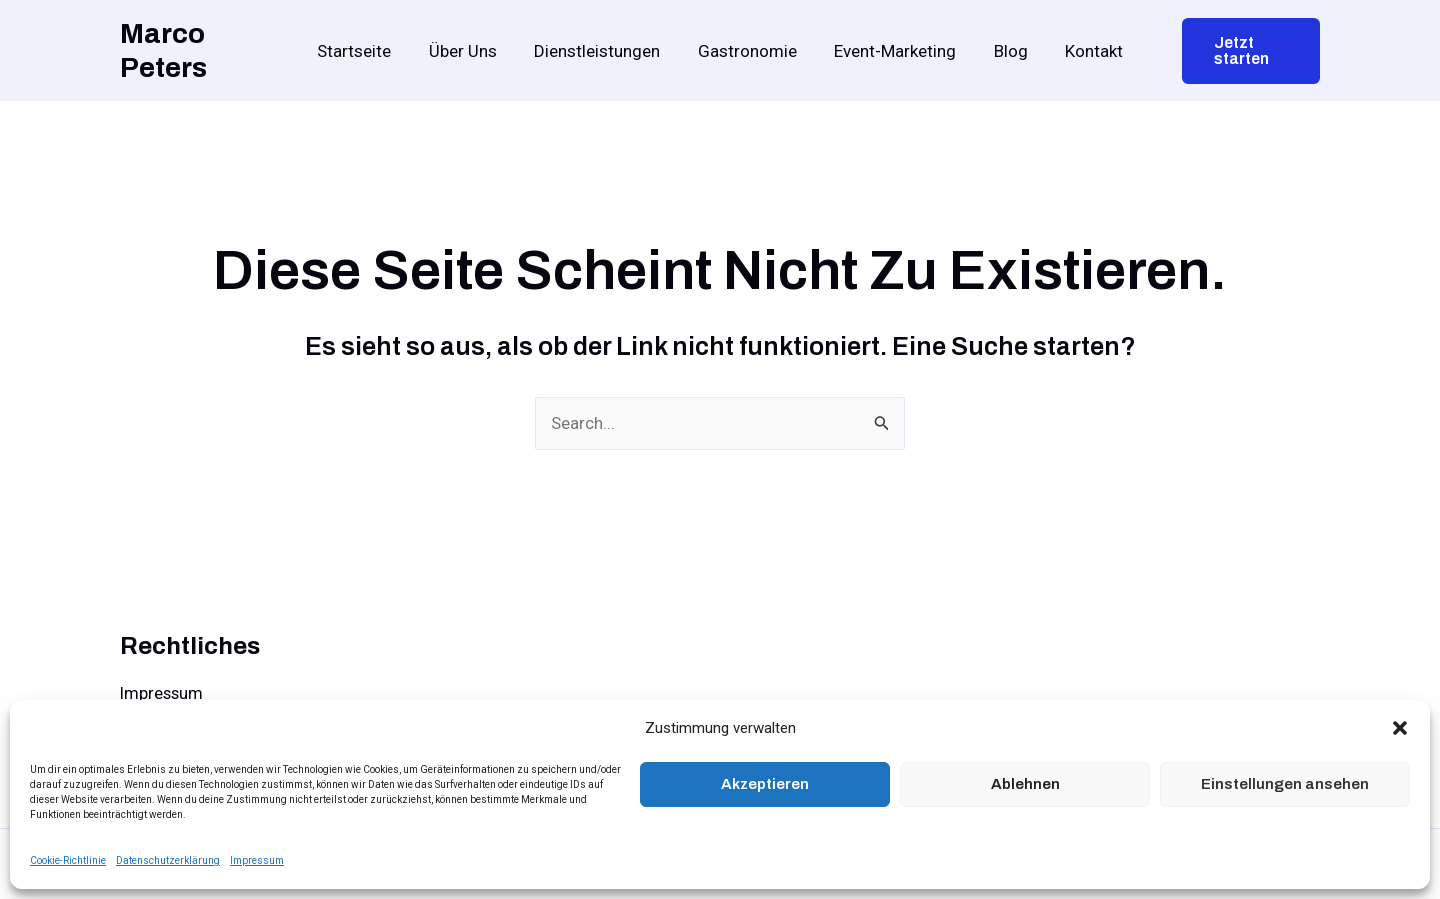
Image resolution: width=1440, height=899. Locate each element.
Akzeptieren (765, 784)
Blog (1004, 51)
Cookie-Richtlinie (68, 860)
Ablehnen (1025, 784)
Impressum (257, 860)
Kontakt (1084, 51)
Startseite (365, 51)
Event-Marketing (892, 51)
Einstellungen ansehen (1285, 784)
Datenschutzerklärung (168, 860)
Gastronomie (747, 51)
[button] (1400, 728)
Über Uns (470, 51)
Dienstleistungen (601, 51)
